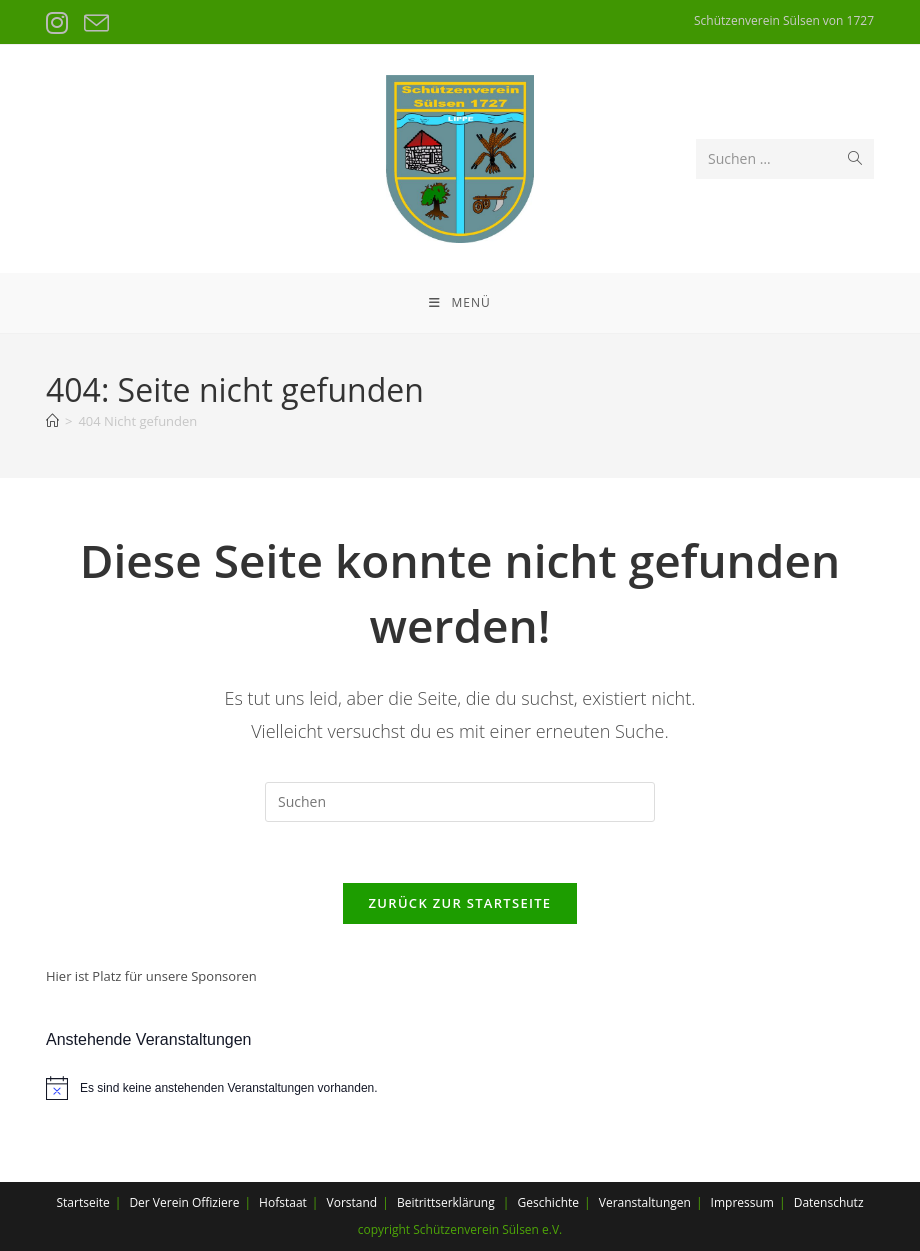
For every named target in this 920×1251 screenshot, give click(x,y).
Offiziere (215, 1202)
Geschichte (548, 1202)
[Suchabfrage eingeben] (460, 802)
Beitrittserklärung (446, 1202)
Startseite (82, 1202)
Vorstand (352, 1202)
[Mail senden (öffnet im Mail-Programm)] (94, 23)
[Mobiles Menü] (459, 303)
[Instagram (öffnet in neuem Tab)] (60, 23)
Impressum (742, 1202)
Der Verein (158, 1202)
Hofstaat (283, 1202)
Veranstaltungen (645, 1202)
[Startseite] (52, 421)
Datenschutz (829, 1202)
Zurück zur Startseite (460, 903)
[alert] (460, 1088)
